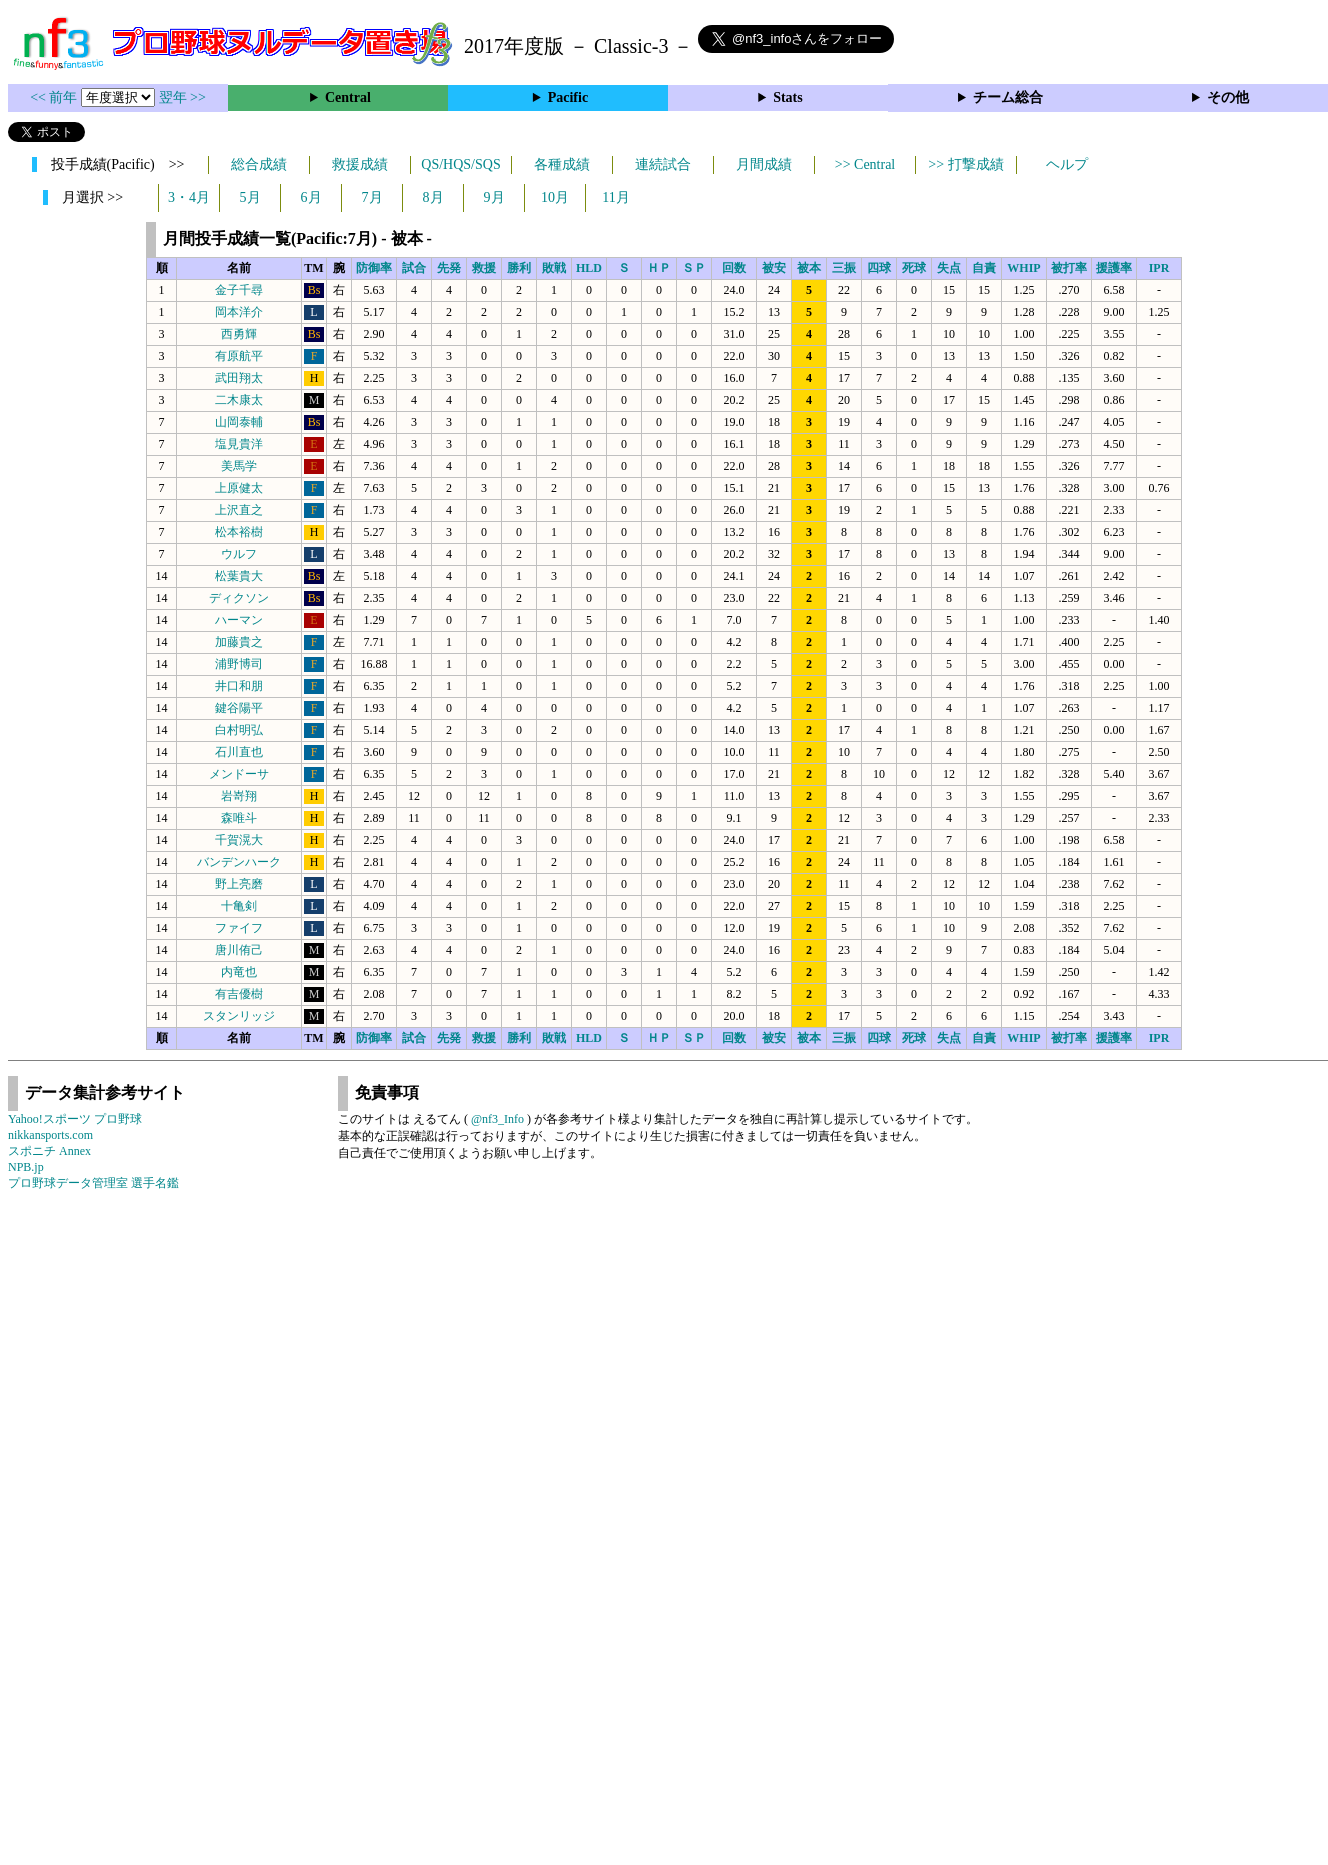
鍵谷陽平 (239, 708)
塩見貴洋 (239, 444)
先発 (449, 268)
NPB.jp (26, 1167)
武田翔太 (239, 378)
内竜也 (239, 972)
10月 (555, 197)
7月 (372, 197)
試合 (414, 268)
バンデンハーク (239, 862)
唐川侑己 (239, 950)
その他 (1228, 97)
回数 (734, 268)
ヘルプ (1067, 164)
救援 (484, 268)
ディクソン (239, 598)
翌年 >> (182, 97)
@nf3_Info (497, 1119)
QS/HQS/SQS (460, 164)
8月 (433, 197)
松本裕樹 (239, 532)
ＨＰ (659, 268)
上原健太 (239, 488)
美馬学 (239, 466)
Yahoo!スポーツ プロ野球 (75, 1119)
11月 (615, 197)
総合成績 (259, 164)
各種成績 (562, 164)
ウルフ (239, 554)
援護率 (1114, 268)
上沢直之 (239, 510)
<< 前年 (55, 97)
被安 (774, 268)
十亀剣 (239, 906)
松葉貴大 (239, 576)
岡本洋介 (239, 312)
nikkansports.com (50, 1135)
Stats (788, 97)
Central (348, 97)
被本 (809, 268)
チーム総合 (1008, 97)
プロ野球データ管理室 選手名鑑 (93, 1183)
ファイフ (239, 928)
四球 (879, 268)
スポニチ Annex (49, 1151)
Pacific (568, 97)
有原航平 (239, 356)
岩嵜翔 (239, 796)
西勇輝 (239, 334)
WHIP (1023, 268)
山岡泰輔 (239, 422)
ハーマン (239, 620)
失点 (949, 268)
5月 (250, 197)
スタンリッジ (239, 1016)
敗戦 (554, 268)
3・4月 (189, 197)
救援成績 (360, 164)
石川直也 (239, 752)
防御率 (374, 268)
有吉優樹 (239, 994)
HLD (589, 268)
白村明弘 (239, 730)
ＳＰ (694, 268)
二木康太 (239, 400)
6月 (311, 197)
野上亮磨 (239, 884)
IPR (1159, 268)
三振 (844, 268)
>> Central (865, 164)
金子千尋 (239, 290)
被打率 (1069, 268)
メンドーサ (239, 774)
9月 (494, 197)
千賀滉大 (239, 840)
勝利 (519, 268)
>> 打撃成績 (965, 164)
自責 (984, 268)
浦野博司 (239, 664)
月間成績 (764, 164)
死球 (914, 268)
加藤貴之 (239, 642)
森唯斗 (239, 818)
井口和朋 (239, 686)
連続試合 (663, 164)
